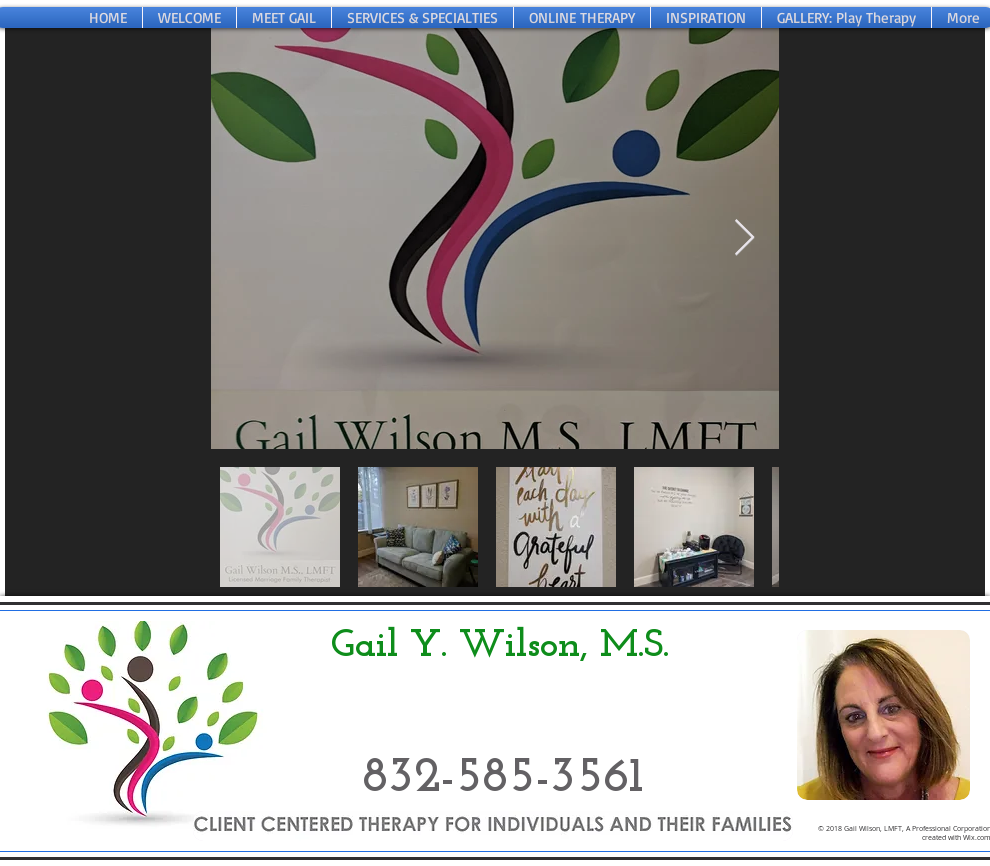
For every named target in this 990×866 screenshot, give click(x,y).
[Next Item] (744, 238)
